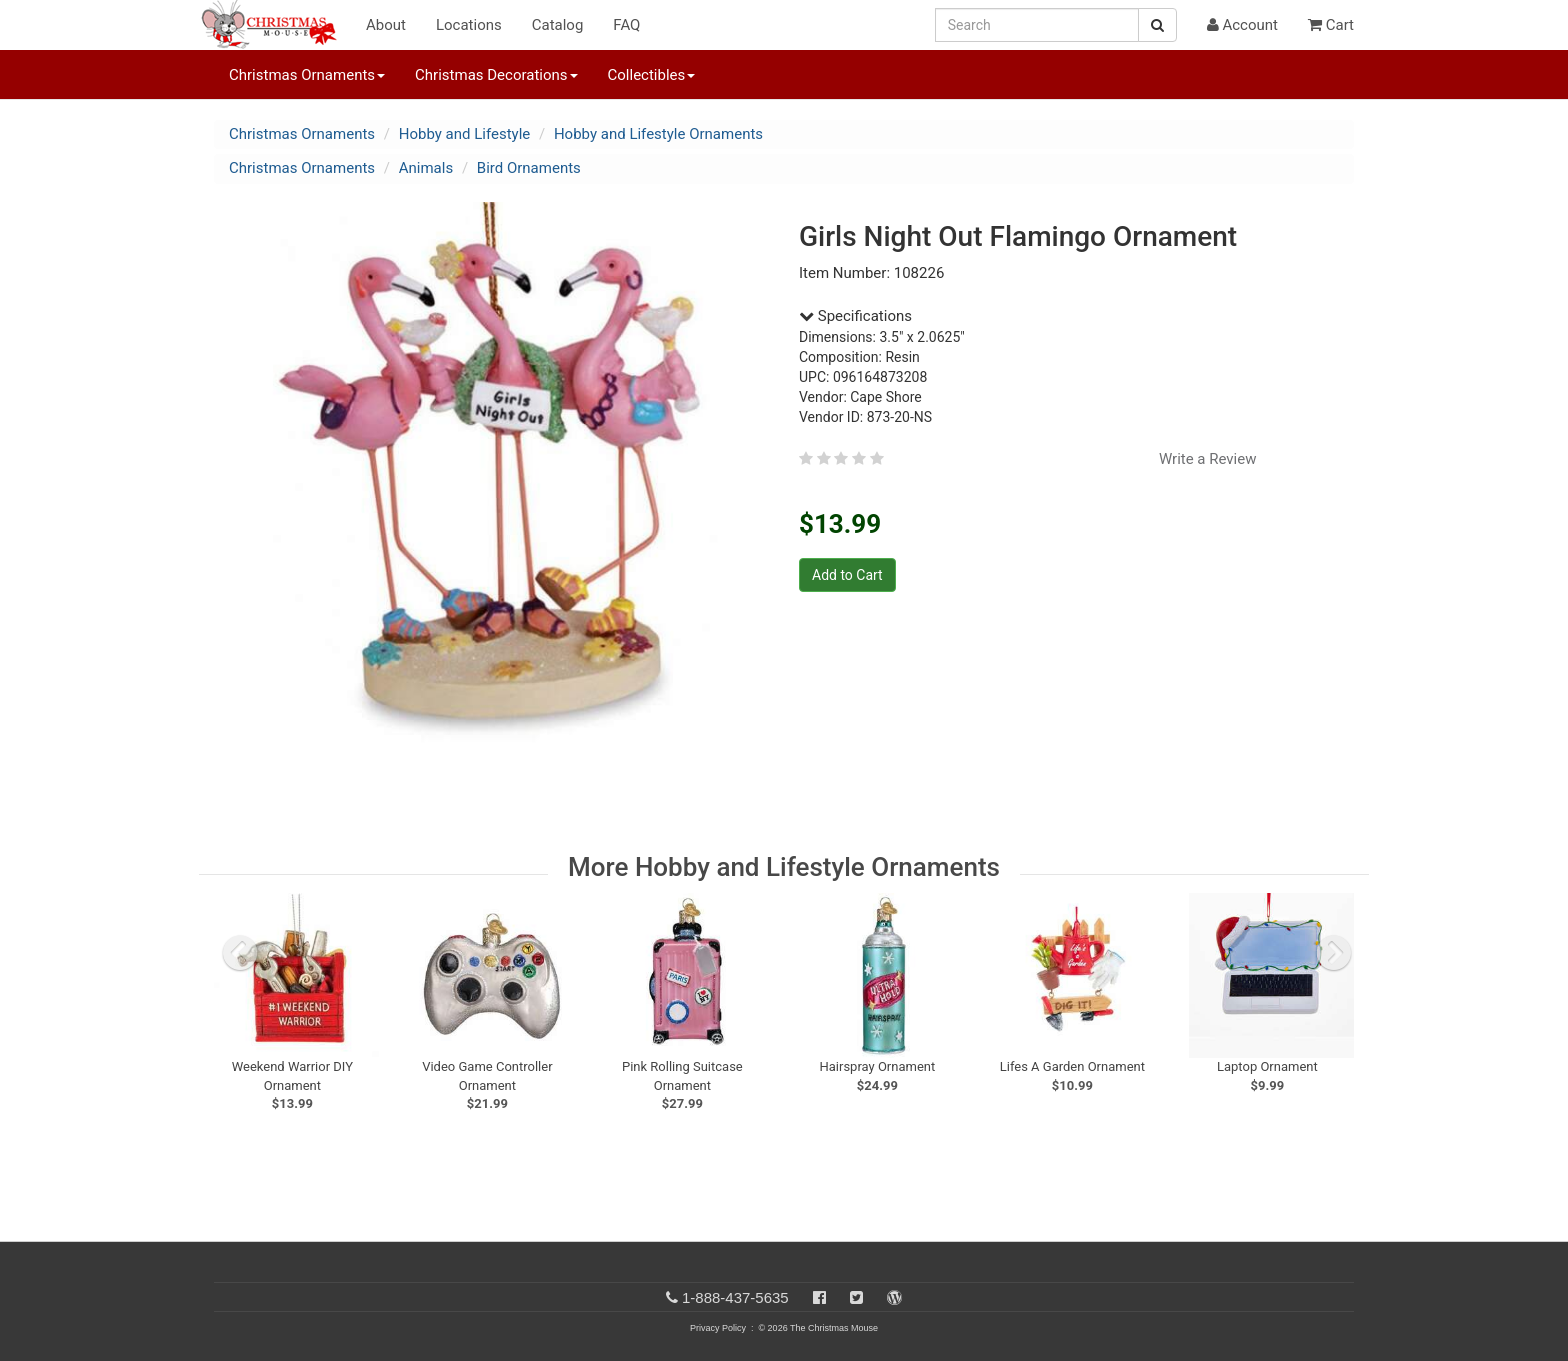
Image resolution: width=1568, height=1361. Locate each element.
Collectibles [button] (652, 75)
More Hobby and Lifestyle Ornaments (784, 867)
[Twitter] (856, 1297)
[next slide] (1334, 953)
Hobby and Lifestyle (465, 134)
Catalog (558, 25)
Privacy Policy (718, 1328)
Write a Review (1208, 459)
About (386, 25)
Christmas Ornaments (302, 134)
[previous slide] (240, 953)
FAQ (626, 25)
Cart (1331, 25)
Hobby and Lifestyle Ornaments (658, 134)
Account (1242, 25)
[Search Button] (1157, 25)
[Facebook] (819, 1297)
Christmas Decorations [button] (496, 75)
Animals (426, 168)
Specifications (855, 316)
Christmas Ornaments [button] (307, 75)
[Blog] (894, 1297)
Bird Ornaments (529, 168)
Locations (469, 25)
